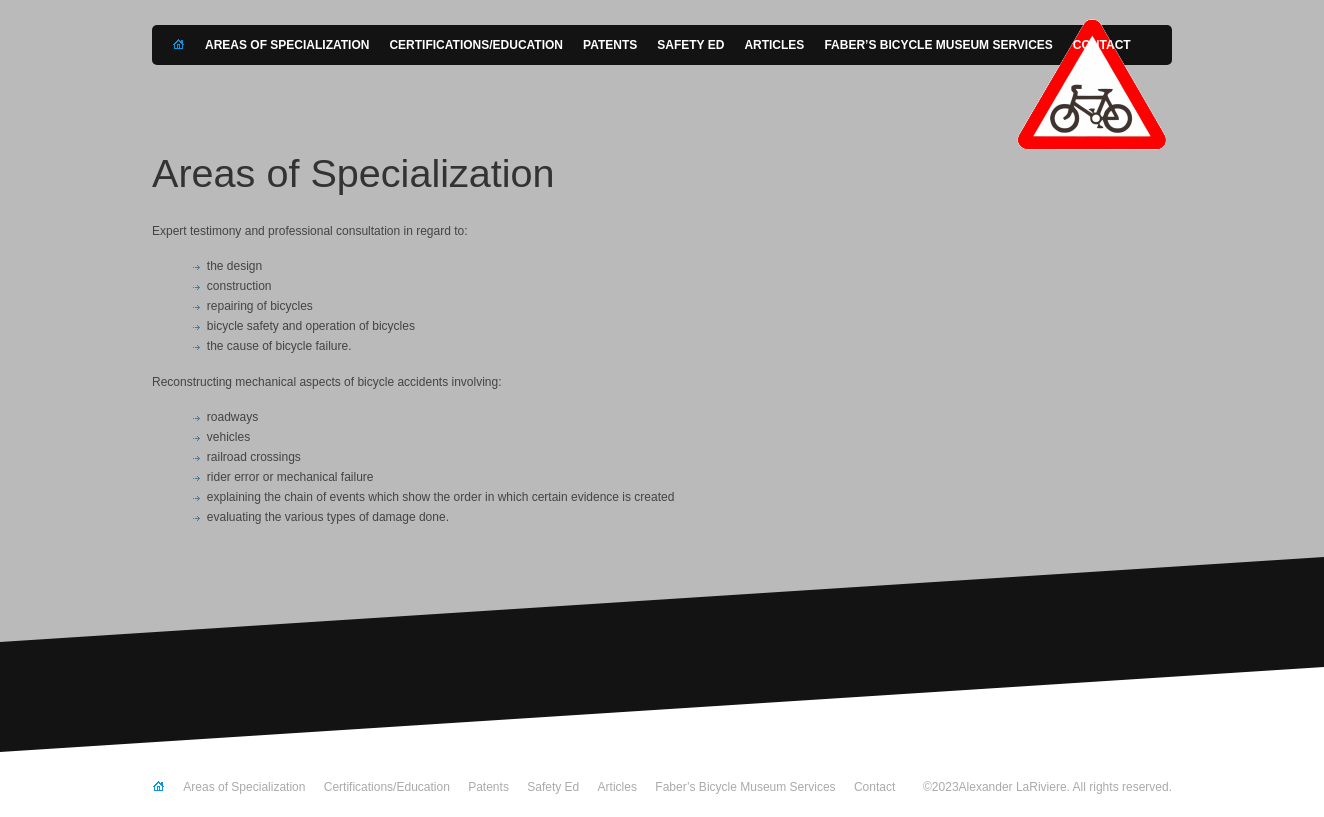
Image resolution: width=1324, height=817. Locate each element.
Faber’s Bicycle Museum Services (938, 45)
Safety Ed (690, 45)
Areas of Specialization (287, 45)
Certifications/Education (476, 45)
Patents (610, 45)
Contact (1102, 45)
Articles (774, 45)
